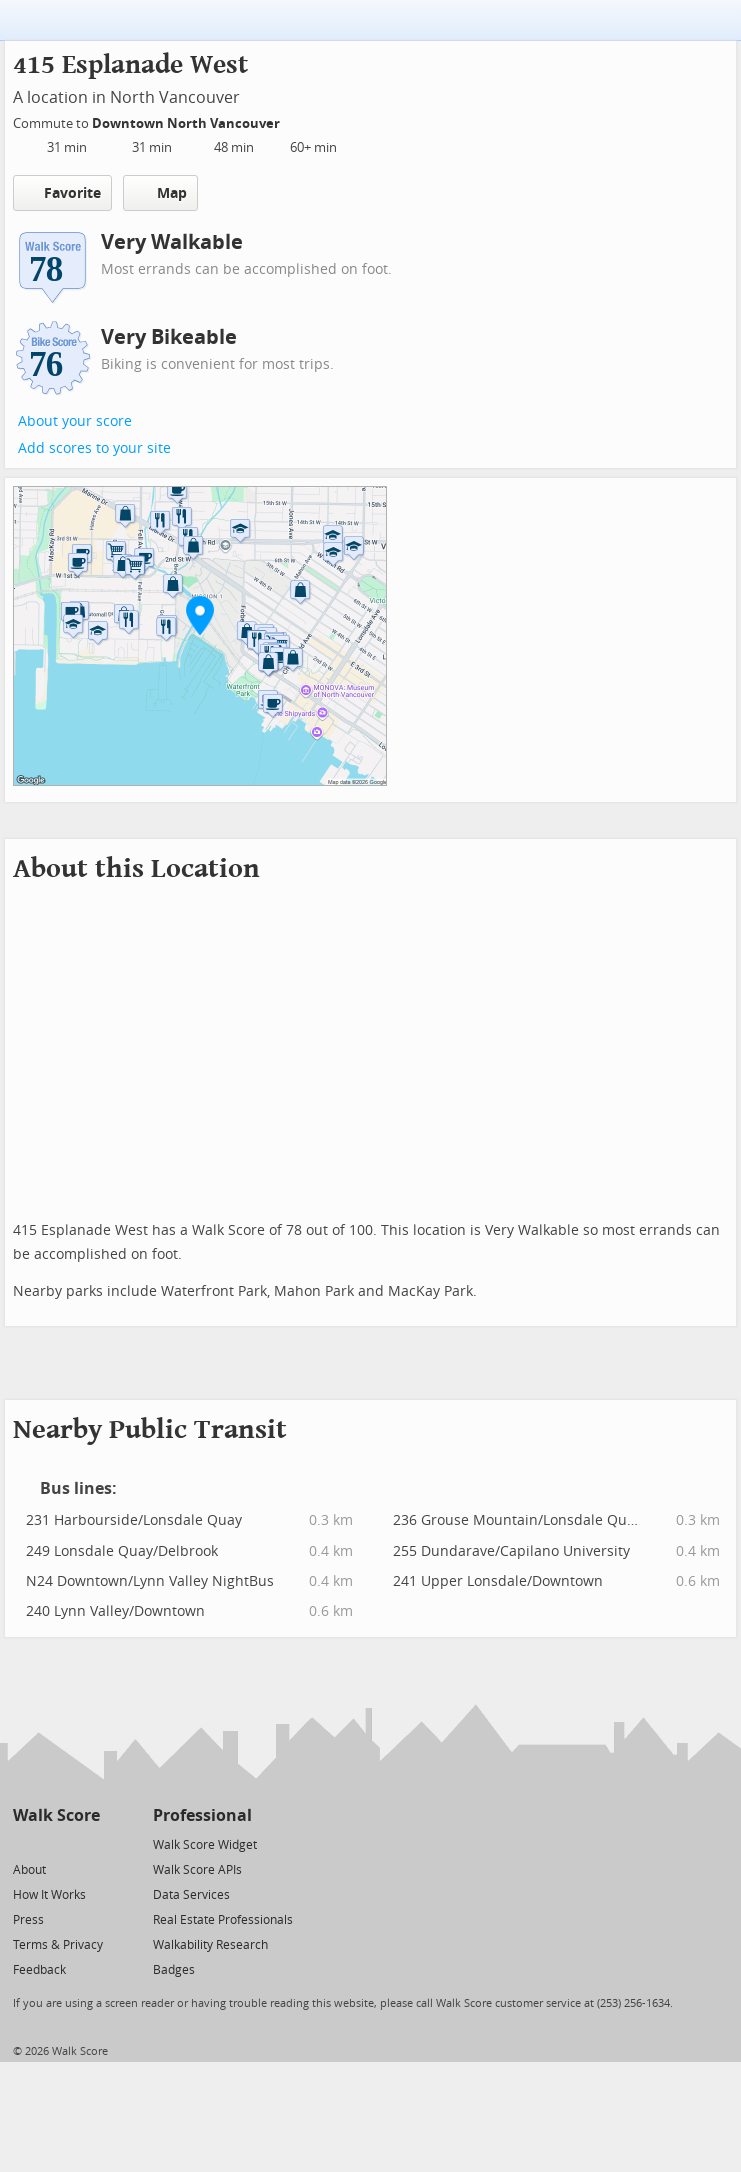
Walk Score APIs (197, 1870)
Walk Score (56, 1815)
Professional (202, 1815)
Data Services (191, 1895)
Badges (174, 1970)
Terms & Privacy (58, 1945)
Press (28, 1920)
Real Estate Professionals (223, 1920)
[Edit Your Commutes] (293, 120)
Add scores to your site (94, 448)
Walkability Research (210, 1945)
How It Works (49, 1895)
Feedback (39, 1970)
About (29, 1870)
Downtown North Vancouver (187, 123)
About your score (75, 421)
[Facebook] (55, 1843)
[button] (200, 615)
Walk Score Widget (205, 1845)
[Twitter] (24, 1843)
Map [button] (160, 193)
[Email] (86, 1843)
